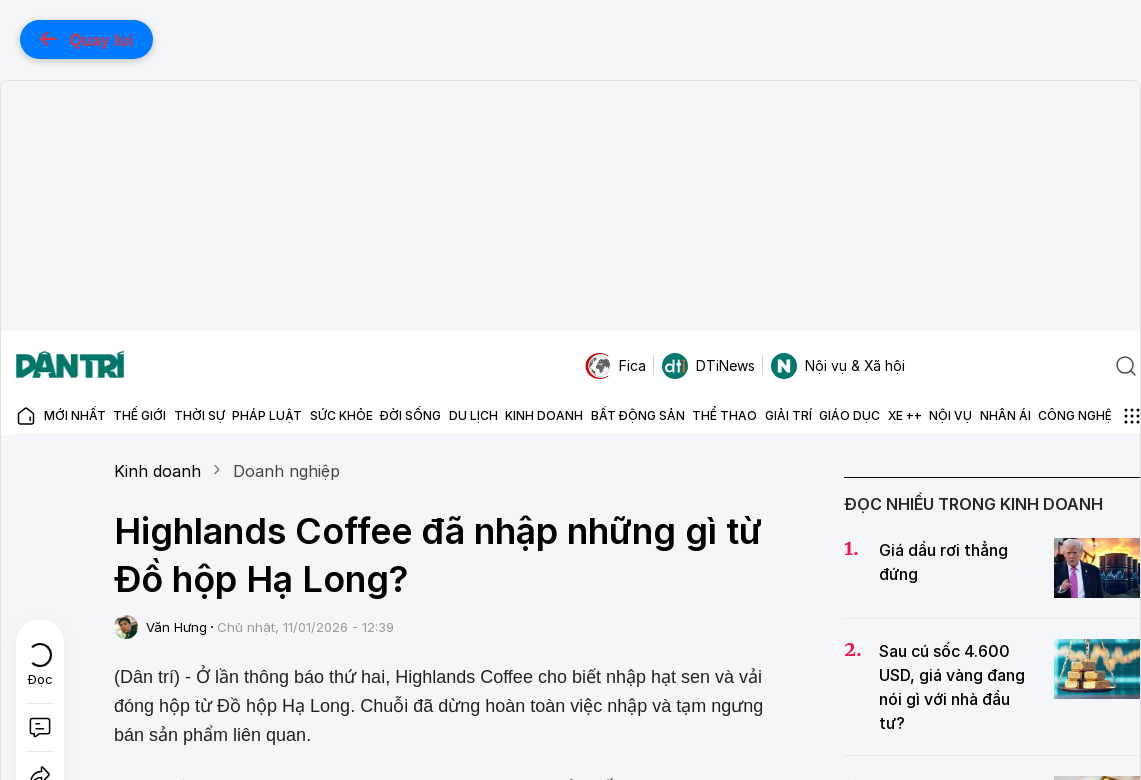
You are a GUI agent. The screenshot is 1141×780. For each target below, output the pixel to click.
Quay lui (86, 39)
